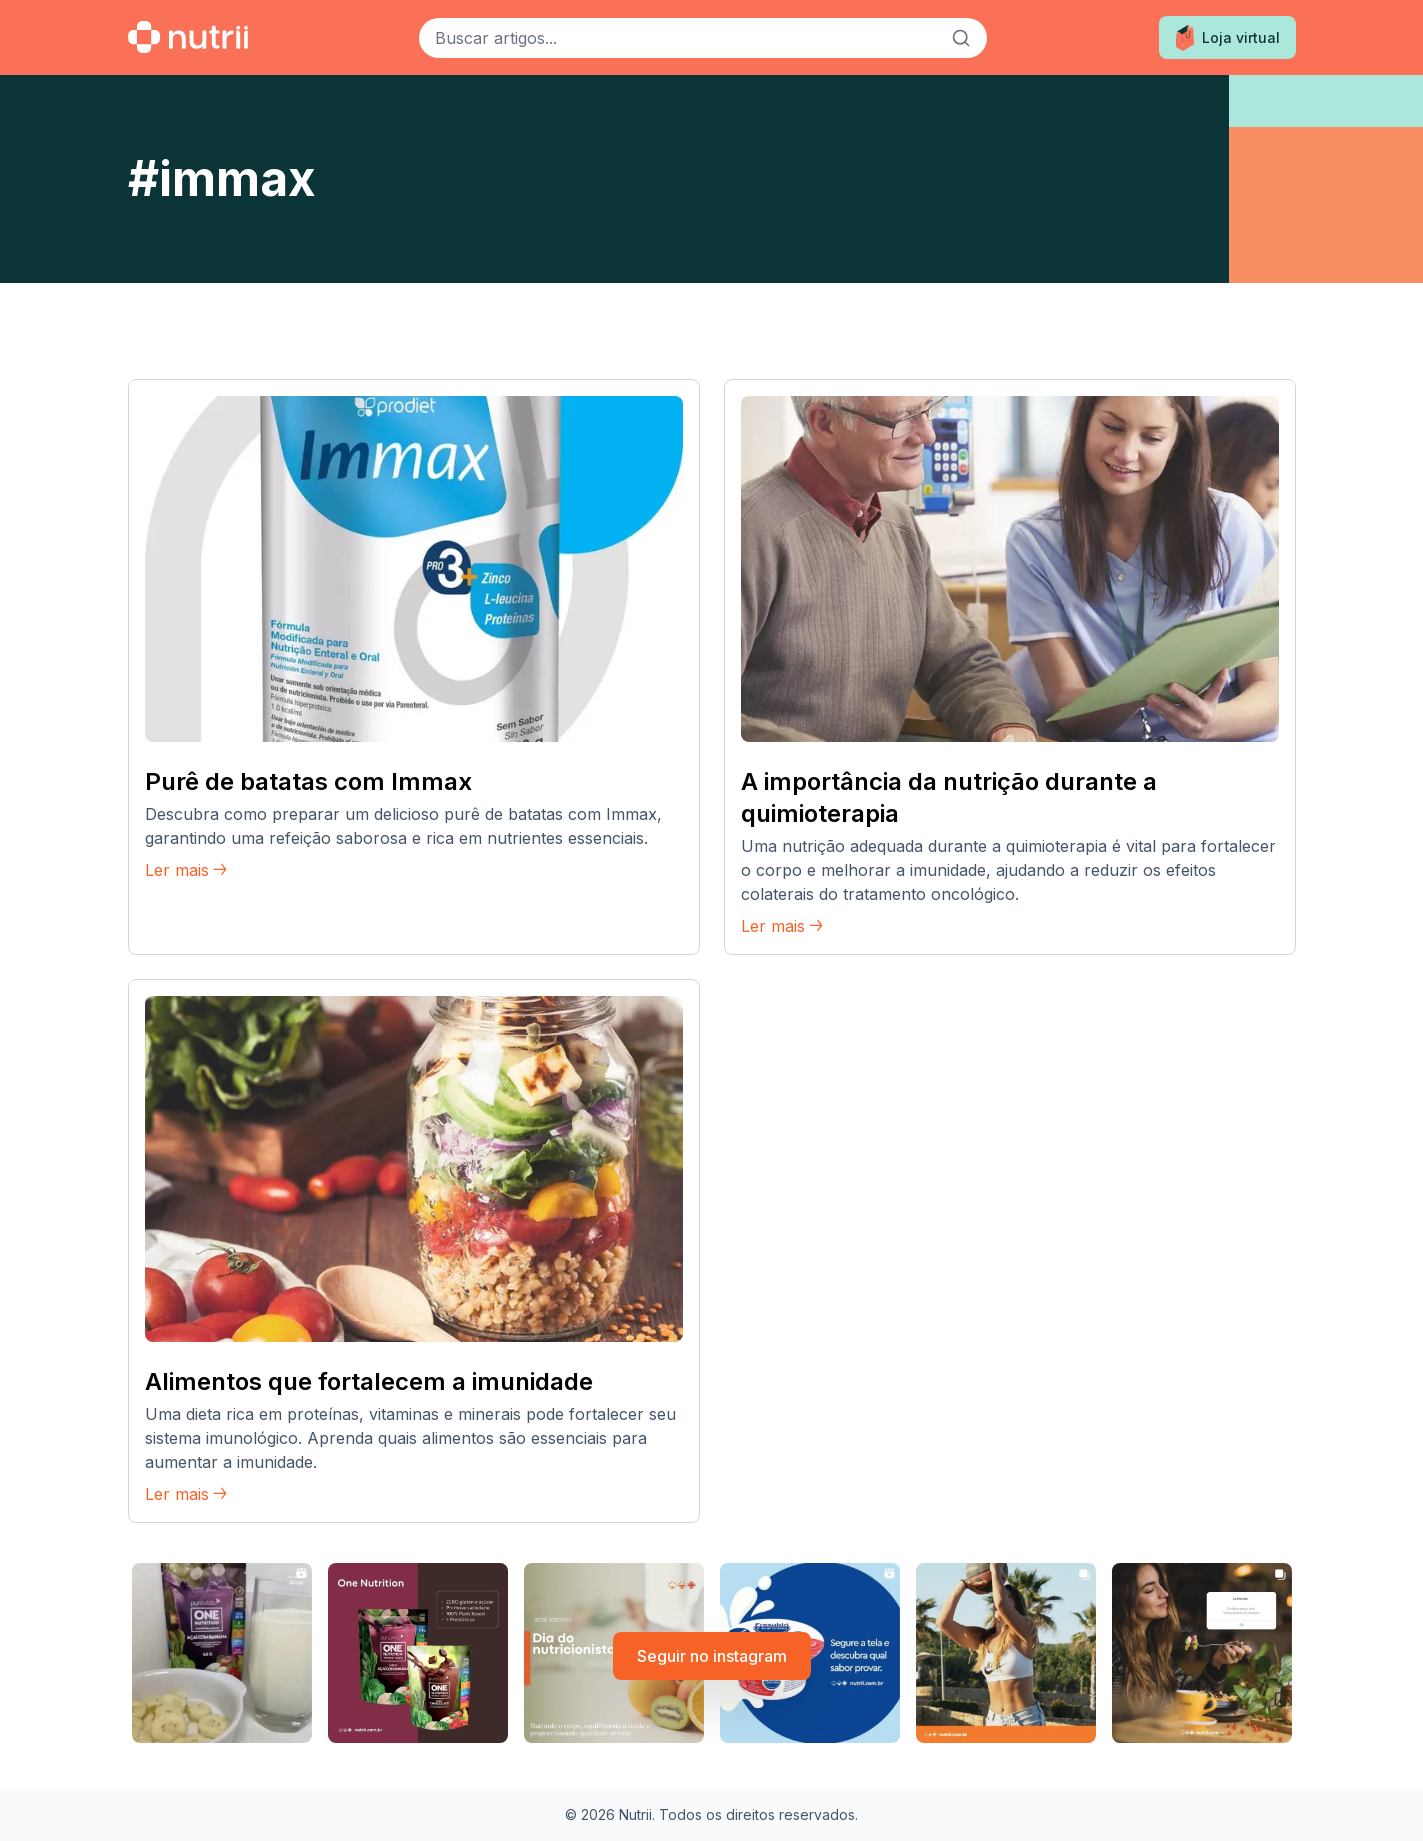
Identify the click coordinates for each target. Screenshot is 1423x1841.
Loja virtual (1227, 37)
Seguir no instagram (712, 1656)
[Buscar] (961, 38)
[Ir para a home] (188, 37)
